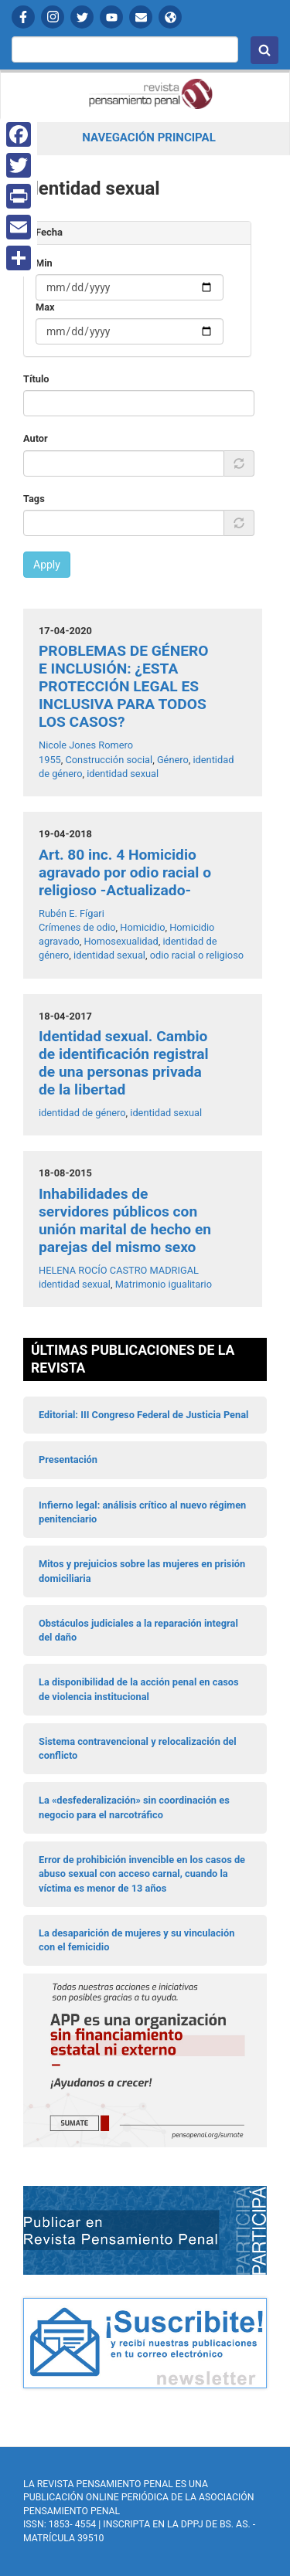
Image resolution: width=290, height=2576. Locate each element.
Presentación (68, 1459)
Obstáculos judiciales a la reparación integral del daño (138, 1630)
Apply (46, 564)
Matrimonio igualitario (163, 1284)
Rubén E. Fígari (71, 913)
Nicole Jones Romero (86, 745)
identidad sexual (123, 773)
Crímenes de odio (77, 927)
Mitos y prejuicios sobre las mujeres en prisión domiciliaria (142, 1570)
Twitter (82, 17)
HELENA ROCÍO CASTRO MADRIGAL (119, 1270)
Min (44, 263)
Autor (35, 438)
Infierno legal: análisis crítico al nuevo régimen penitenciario (142, 1512)
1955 (50, 759)
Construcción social (108, 759)
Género (173, 759)
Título (36, 379)
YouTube (111, 17)
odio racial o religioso (197, 955)
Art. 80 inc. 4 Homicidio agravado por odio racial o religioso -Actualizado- (125, 872)
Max (45, 307)
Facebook (23, 17)
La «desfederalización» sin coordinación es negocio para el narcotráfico (134, 1807)
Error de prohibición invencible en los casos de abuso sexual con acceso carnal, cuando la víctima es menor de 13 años (142, 1874)
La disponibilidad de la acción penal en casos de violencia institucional (139, 1689)
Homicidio (142, 927)
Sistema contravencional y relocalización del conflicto (138, 1748)
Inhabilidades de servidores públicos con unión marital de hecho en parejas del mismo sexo (125, 1220)
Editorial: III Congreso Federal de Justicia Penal (143, 1414)
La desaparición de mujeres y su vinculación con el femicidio (136, 1940)
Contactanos (140, 17)
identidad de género (82, 1112)
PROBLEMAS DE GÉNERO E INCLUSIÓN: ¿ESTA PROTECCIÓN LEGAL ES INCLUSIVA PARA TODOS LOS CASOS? (124, 686)
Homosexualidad (121, 941)
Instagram (52, 17)
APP (170, 17)
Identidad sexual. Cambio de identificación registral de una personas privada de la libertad (124, 1062)
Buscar (264, 50)
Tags (34, 498)
